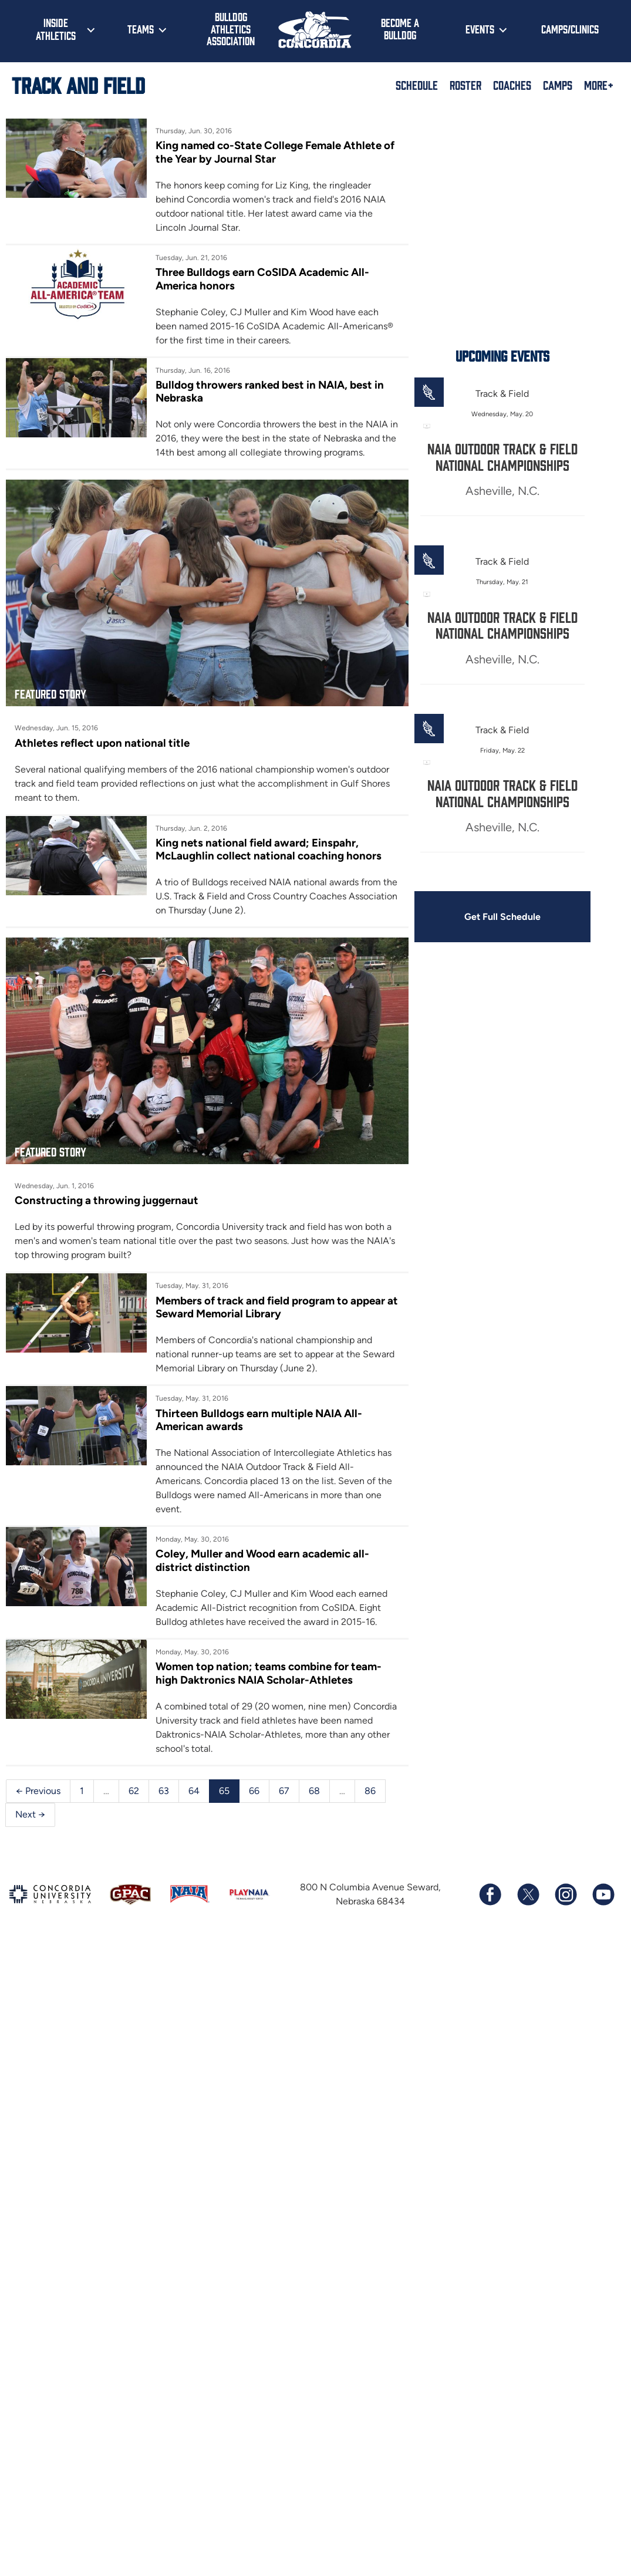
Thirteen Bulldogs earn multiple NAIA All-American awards (259, 1420)
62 (134, 1790)
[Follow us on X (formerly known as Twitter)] (527, 1894)
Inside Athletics (56, 29)
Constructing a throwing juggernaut (106, 1200)
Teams (140, 28)
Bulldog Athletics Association (231, 28)
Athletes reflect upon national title (102, 743)
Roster (465, 84)
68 (314, 1790)
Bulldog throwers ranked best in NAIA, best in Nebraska (270, 391)
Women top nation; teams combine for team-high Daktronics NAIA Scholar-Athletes (269, 1673)
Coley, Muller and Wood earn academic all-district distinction (262, 1560)
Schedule (417, 84)
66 (254, 1790)
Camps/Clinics (570, 28)
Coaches (512, 84)
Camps (557, 84)
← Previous (38, 1790)
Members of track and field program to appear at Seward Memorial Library (277, 1307)
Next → (30, 1814)
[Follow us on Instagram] (565, 1894)
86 (370, 1790)
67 (284, 1790)
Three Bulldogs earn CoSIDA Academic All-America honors (262, 278)
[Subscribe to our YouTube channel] (603, 1894)
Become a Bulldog (400, 28)
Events (479, 28)
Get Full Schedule (502, 916)
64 (194, 1790)
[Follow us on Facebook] (490, 1894)
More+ (598, 84)
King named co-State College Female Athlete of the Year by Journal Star (275, 152)
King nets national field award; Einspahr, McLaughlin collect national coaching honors (269, 849)
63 (163, 1790)
